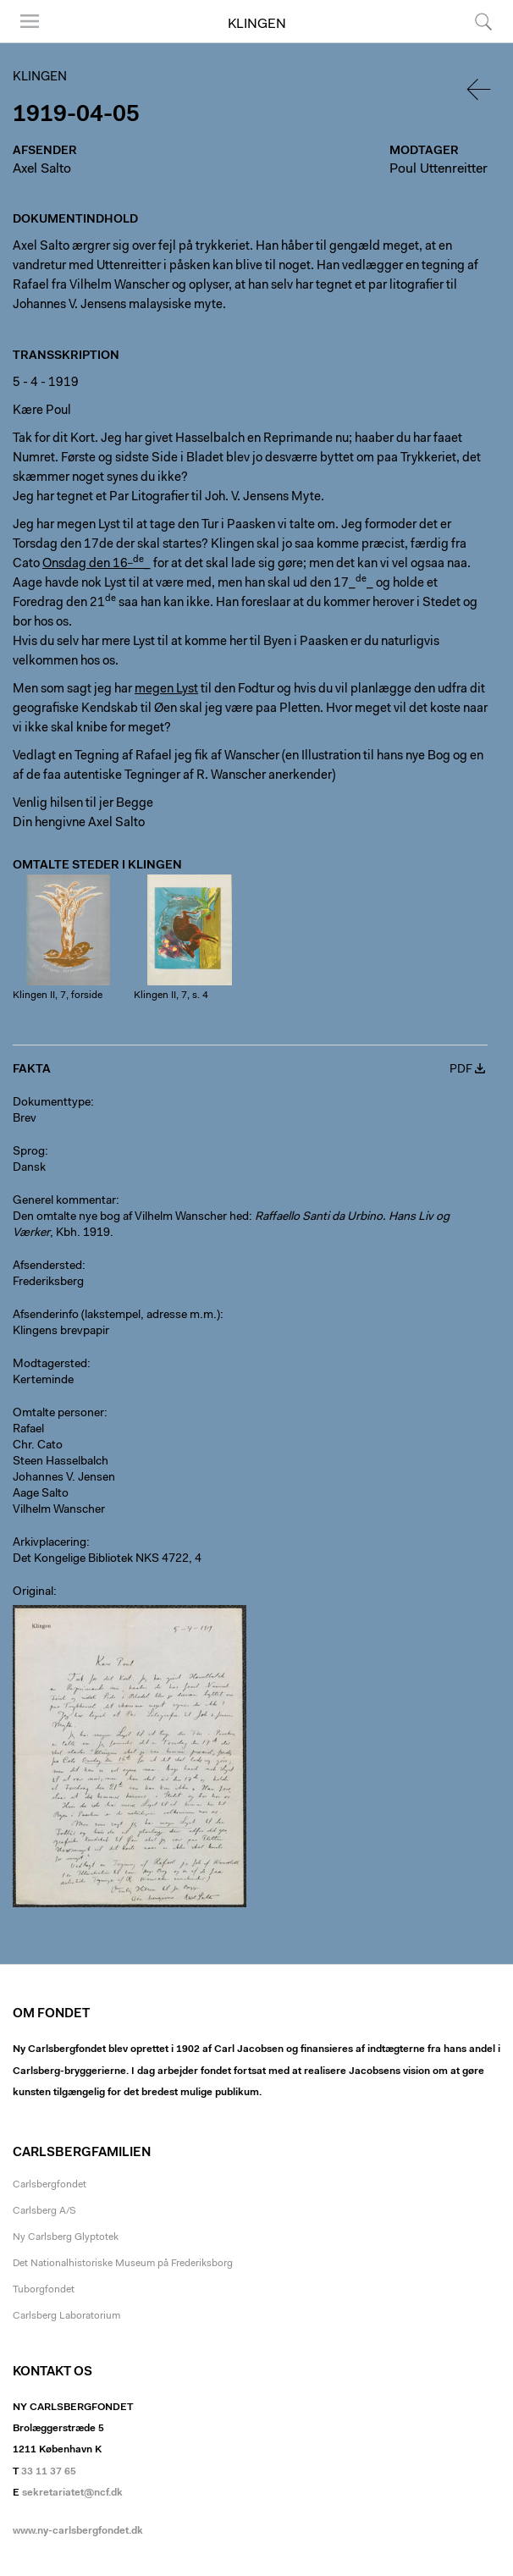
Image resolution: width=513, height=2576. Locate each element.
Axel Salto (42, 169)
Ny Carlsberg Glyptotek (66, 2237)
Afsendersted (47, 1266)
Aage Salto (41, 1494)
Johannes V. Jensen (64, 1478)
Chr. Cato (38, 1446)
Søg (483, 21)
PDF (461, 1070)
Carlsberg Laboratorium (66, 2316)
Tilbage (480, 89)
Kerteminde (43, 1381)
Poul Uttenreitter (438, 169)
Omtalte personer (58, 1414)
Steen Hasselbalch (60, 1462)
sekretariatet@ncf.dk (72, 2493)
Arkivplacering (49, 1543)
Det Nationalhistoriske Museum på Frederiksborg (123, 2264)
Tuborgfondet (43, 2290)
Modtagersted (50, 1365)
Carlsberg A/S (44, 2211)
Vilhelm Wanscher (59, 1510)
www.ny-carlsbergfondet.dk (78, 2531)
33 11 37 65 (48, 2472)
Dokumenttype (52, 1103)
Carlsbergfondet (49, 2185)
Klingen (257, 24)
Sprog (29, 1152)
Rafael (28, 1430)
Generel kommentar (64, 1201)
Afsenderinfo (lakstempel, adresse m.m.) (116, 1315)
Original (33, 1592)
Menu (29, 21)
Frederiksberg (48, 1282)
